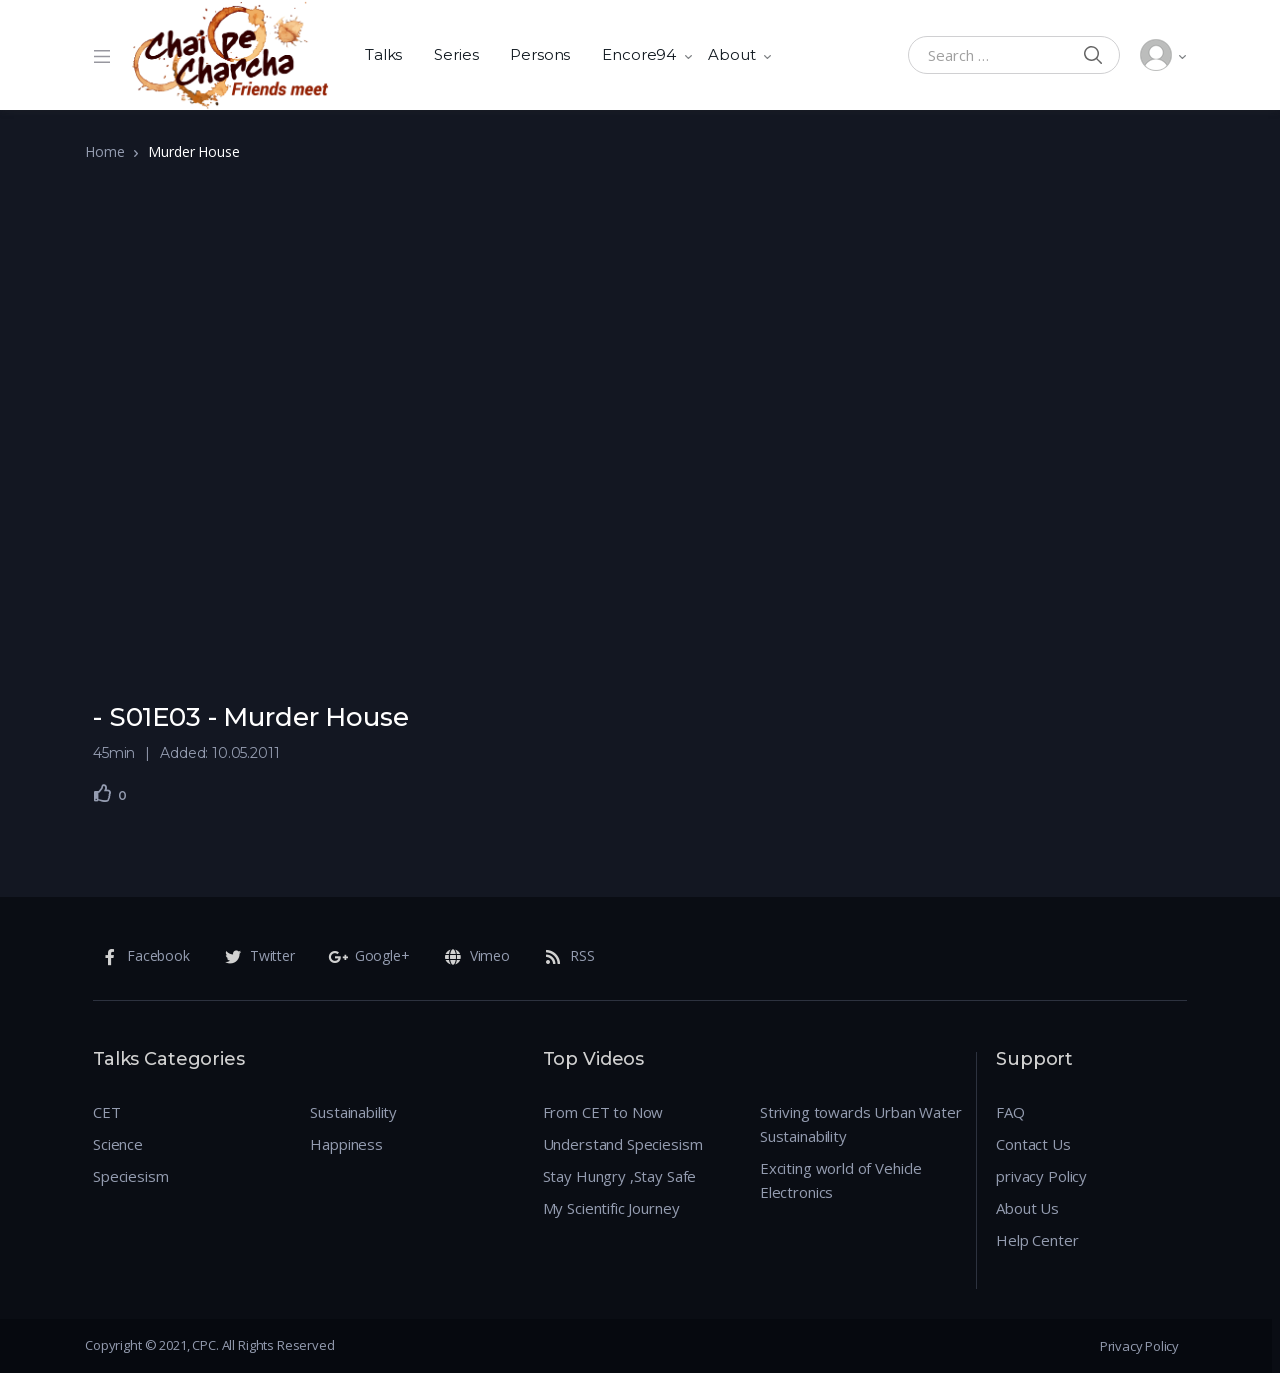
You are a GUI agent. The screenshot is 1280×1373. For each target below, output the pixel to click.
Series (456, 54)
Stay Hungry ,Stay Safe (620, 1176)
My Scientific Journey (611, 1208)
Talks (383, 54)
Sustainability (353, 1112)
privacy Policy (1041, 1176)
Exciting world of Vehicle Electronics (841, 1180)
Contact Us (1033, 1144)
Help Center (1037, 1240)
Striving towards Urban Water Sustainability (861, 1124)
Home (104, 151)
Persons (540, 54)
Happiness (346, 1144)
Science (118, 1144)
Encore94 (639, 54)
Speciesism (131, 1176)
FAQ (1010, 1112)
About (731, 54)
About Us (1027, 1208)
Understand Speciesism (623, 1144)
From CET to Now (603, 1112)
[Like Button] (103, 793)
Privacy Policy (1139, 1346)
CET (107, 1112)
